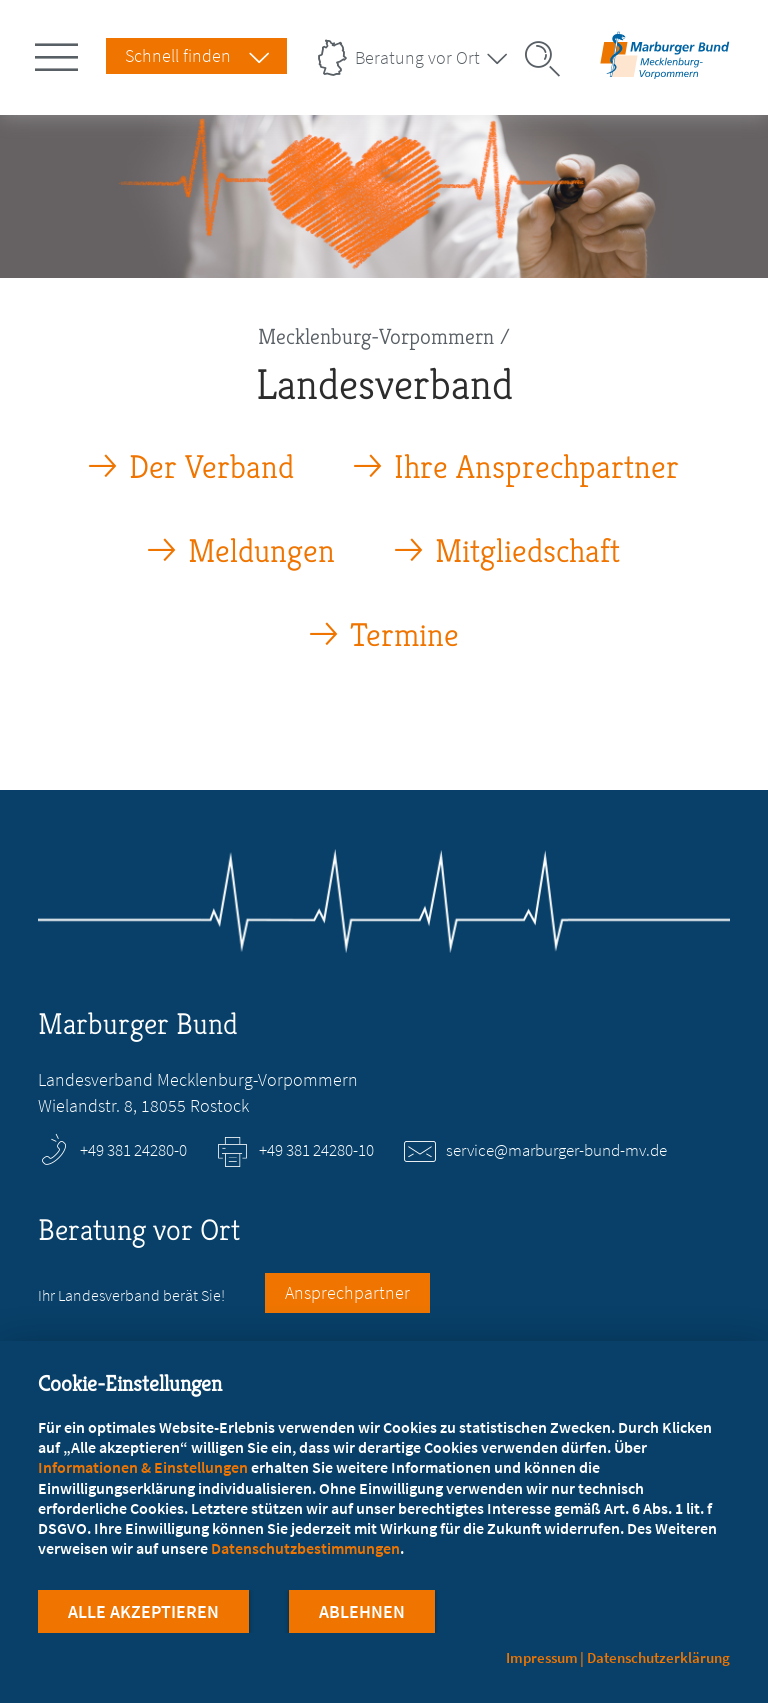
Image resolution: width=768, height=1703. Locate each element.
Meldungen (261, 551)
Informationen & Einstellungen (143, 1467)
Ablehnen (362, 1611)
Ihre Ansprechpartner (536, 467)
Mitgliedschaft (527, 551)
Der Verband (211, 467)
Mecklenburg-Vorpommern (376, 336)
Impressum (542, 1657)
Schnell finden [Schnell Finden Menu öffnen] (178, 55)
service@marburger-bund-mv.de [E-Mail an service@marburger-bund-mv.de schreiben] (556, 1150)
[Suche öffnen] (549, 59)
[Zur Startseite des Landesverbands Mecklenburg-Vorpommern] (665, 73)
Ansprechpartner (347, 1292)
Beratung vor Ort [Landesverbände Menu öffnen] (417, 57)
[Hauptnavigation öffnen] (60, 53)
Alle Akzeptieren (143, 1611)
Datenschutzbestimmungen (305, 1548)
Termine (404, 635)
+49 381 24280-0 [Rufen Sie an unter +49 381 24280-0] (133, 1150)
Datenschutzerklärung (658, 1657)
